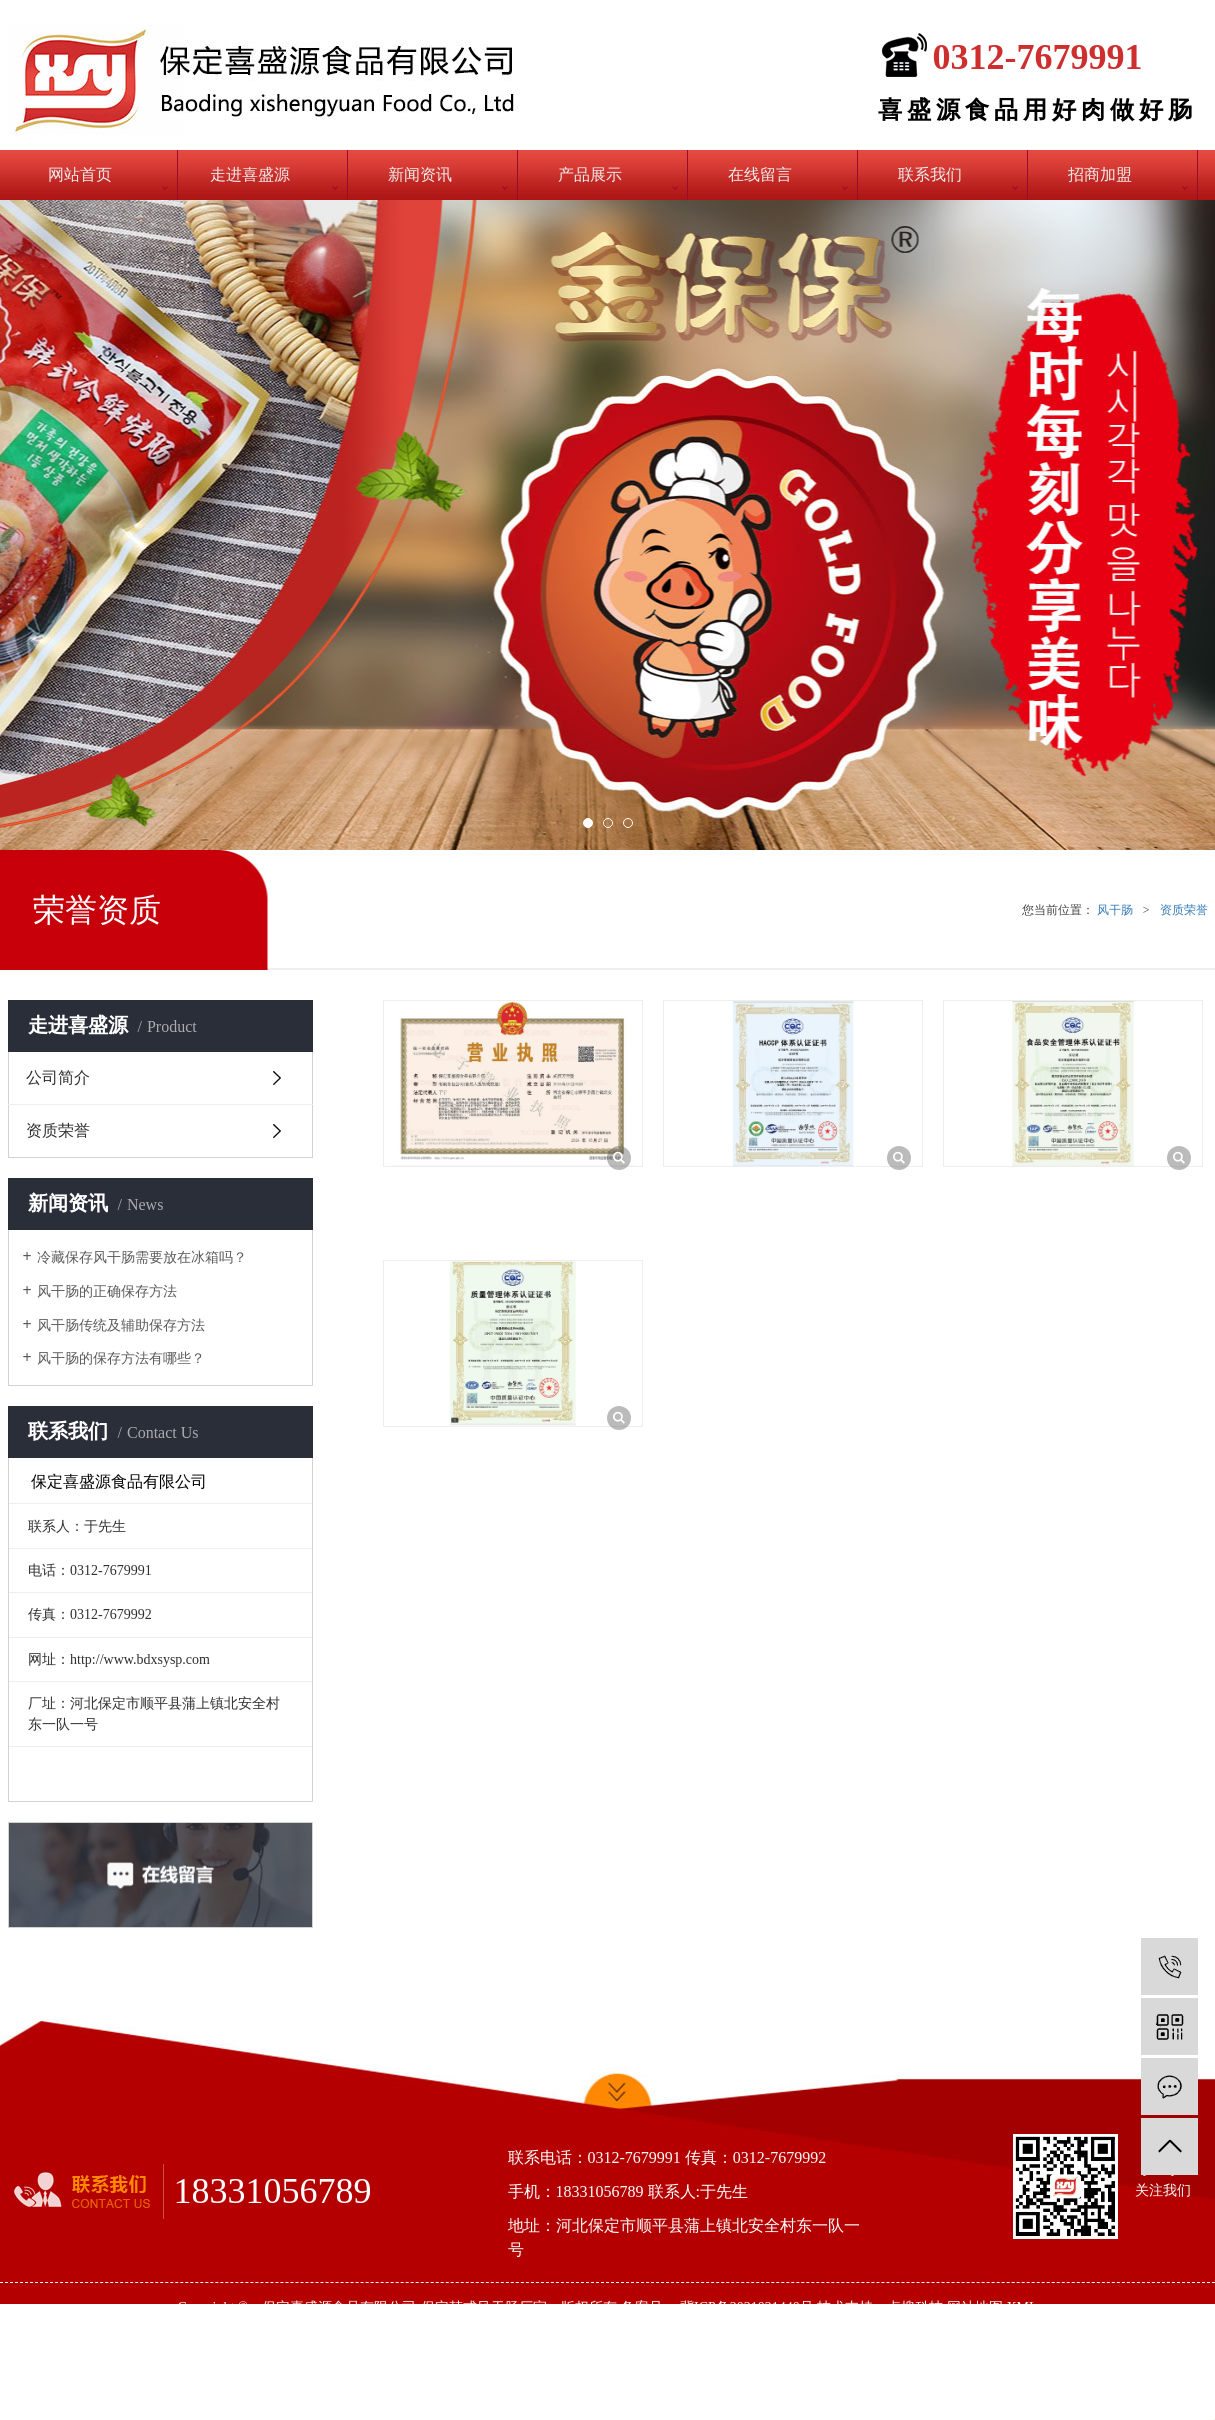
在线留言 (760, 174)
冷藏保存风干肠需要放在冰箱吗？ (142, 1257)
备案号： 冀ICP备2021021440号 (717, 2307)
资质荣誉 (1184, 910)
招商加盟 (1100, 174)
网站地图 (975, 2307)
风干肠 (1115, 910)
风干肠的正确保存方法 (107, 1291)
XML (1021, 2307)
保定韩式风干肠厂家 (484, 2307)
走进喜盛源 (250, 174)
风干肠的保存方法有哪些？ (121, 1358)
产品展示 (590, 174)
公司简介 (58, 1077)
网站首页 (80, 174)
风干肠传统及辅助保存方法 (121, 1325)
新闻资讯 (420, 174)
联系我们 (930, 174)
